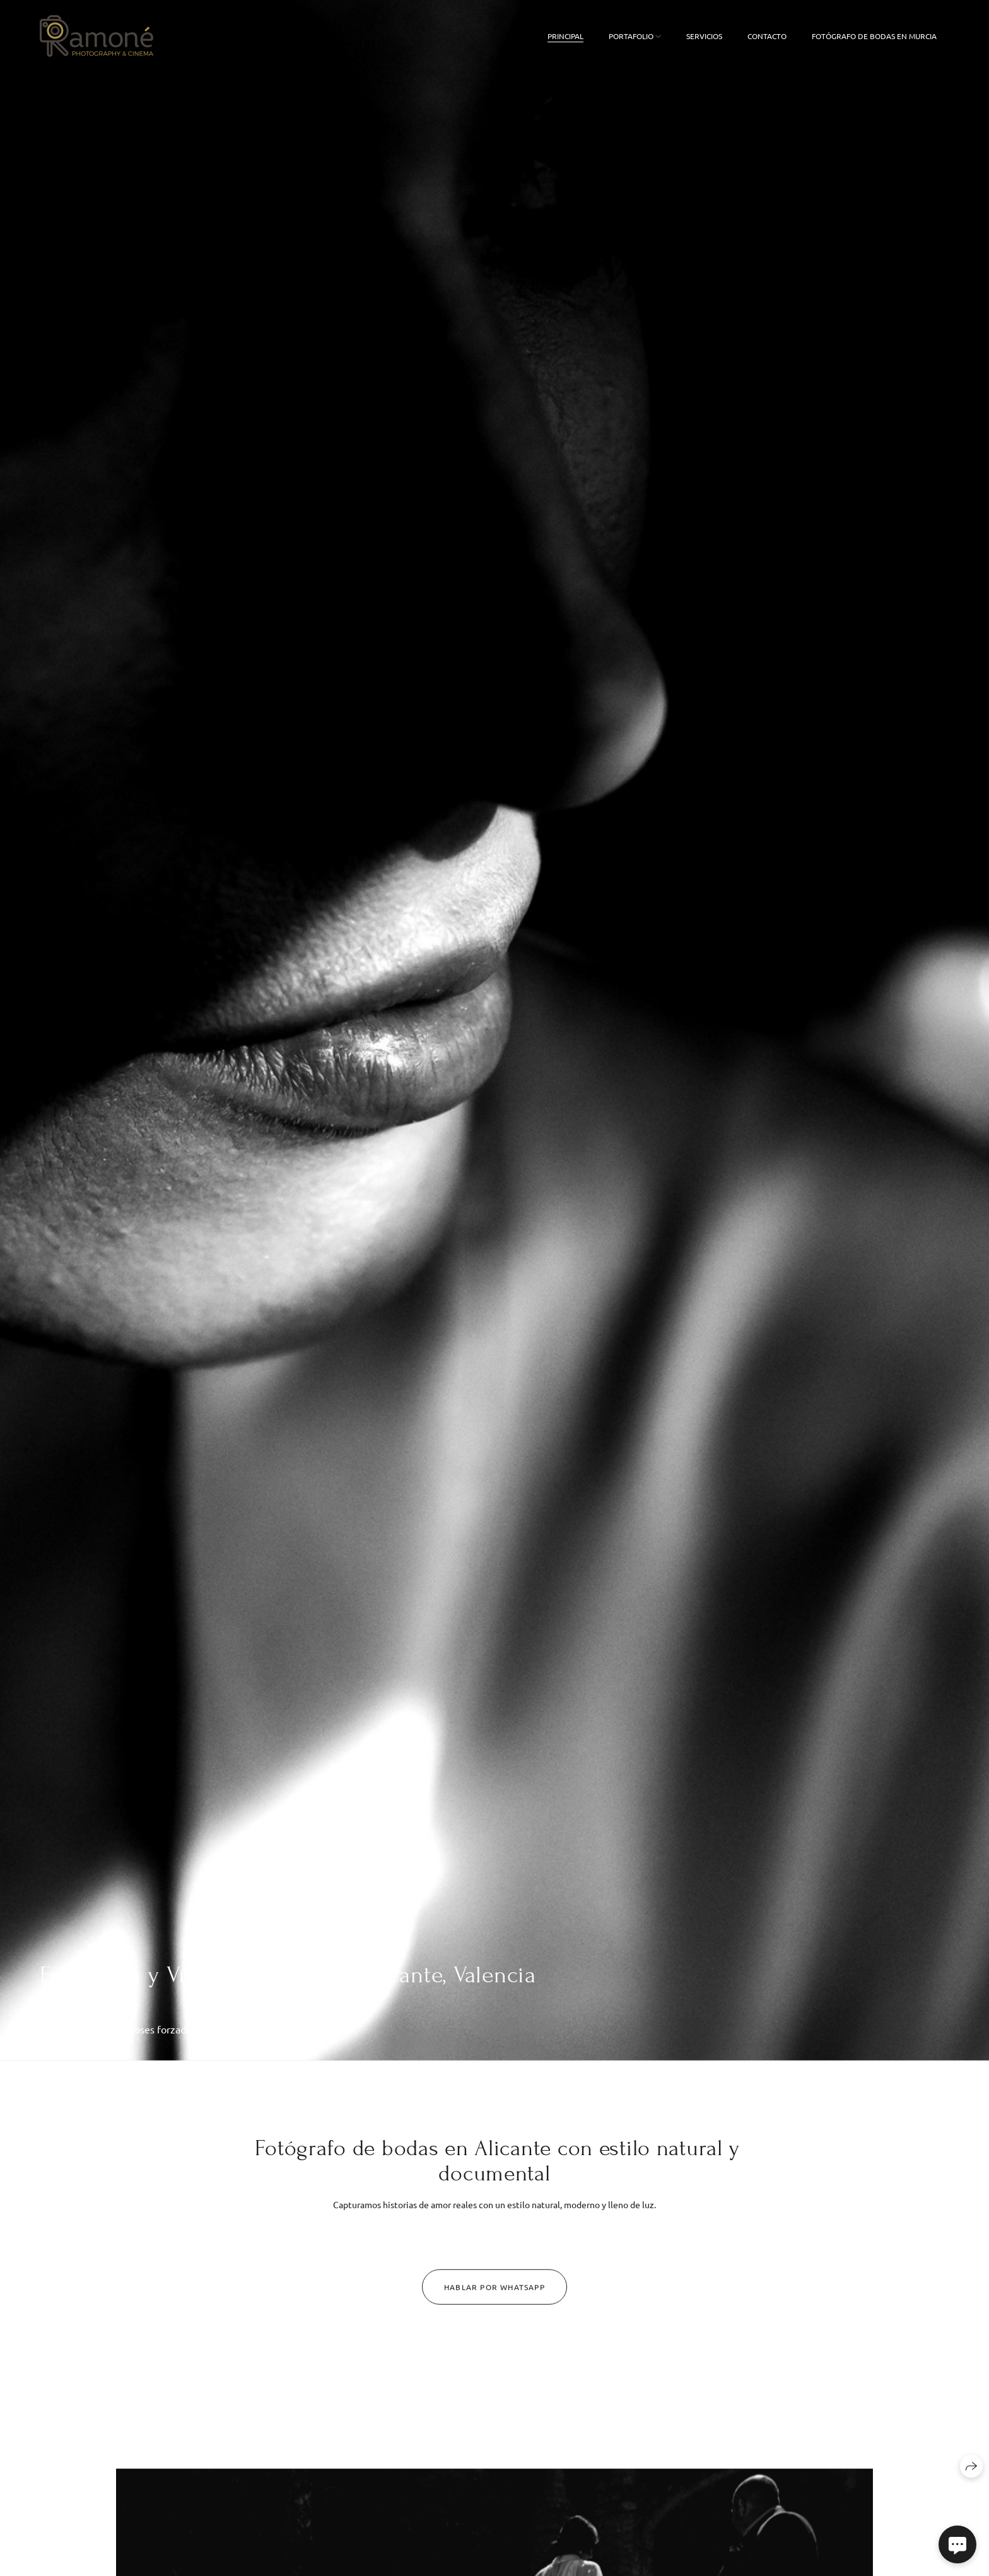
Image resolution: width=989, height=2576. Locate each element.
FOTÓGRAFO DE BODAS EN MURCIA (874, 36)
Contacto (767, 36)
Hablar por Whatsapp (494, 2292)
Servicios (704, 36)
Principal (565, 36)
